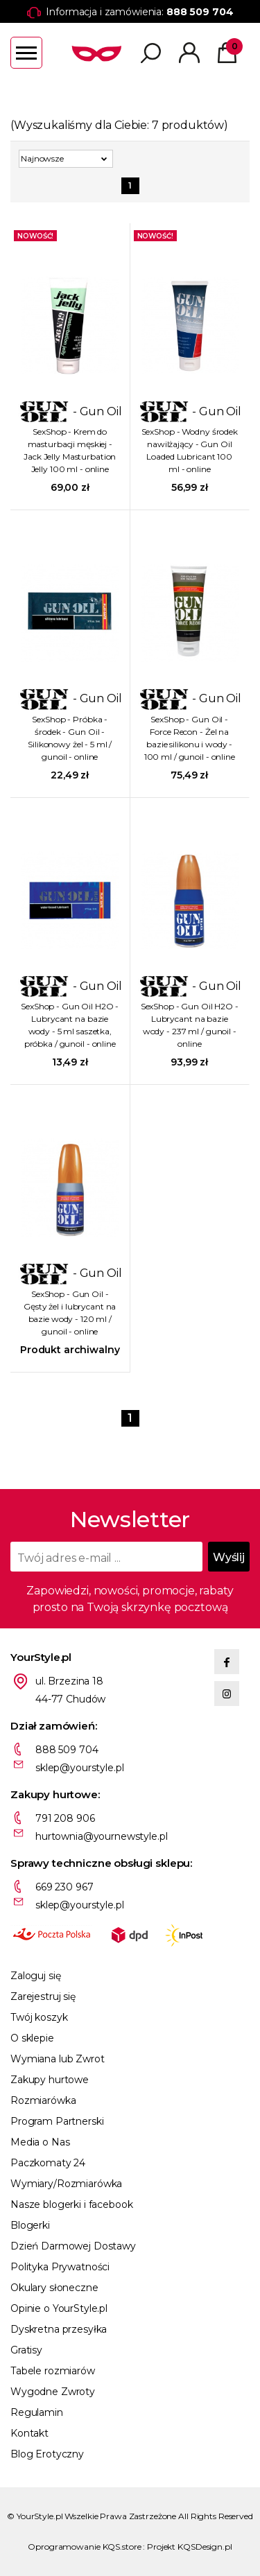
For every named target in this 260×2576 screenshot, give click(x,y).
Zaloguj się (35, 1975)
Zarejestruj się (43, 1996)
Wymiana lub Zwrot (57, 2059)
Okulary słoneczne (54, 2287)
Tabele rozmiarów (52, 2371)
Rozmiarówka (43, 2100)
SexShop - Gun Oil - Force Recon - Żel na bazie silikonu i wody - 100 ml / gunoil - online (189, 738)
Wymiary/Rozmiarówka (66, 2183)
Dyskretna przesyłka (58, 2329)
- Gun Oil (69, 411)
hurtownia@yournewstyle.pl (101, 1836)
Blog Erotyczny (47, 2454)
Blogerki (30, 2225)
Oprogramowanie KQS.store (84, 2546)
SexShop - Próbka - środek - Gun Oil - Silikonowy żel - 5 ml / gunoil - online (70, 738)
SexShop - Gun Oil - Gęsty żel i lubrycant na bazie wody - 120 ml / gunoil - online (70, 1313)
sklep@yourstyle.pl (79, 1767)
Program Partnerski (56, 2121)
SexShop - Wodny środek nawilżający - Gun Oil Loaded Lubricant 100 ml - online (189, 450)
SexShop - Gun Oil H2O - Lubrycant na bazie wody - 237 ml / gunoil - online (190, 1025)
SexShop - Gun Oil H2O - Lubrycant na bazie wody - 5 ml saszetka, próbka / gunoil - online (70, 1025)
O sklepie (32, 2038)
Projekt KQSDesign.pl (189, 2546)
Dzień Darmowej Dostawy (73, 2246)
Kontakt (29, 2433)
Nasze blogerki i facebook (71, 2204)
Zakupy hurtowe (49, 2079)
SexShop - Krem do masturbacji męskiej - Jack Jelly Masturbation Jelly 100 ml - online (70, 450)
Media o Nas (39, 2142)
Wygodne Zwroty (52, 2391)
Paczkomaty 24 (47, 2163)
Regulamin (36, 2412)
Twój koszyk (38, 2017)
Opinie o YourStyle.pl (58, 2308)
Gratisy (26, 2350)
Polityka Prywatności (60, 2267)
